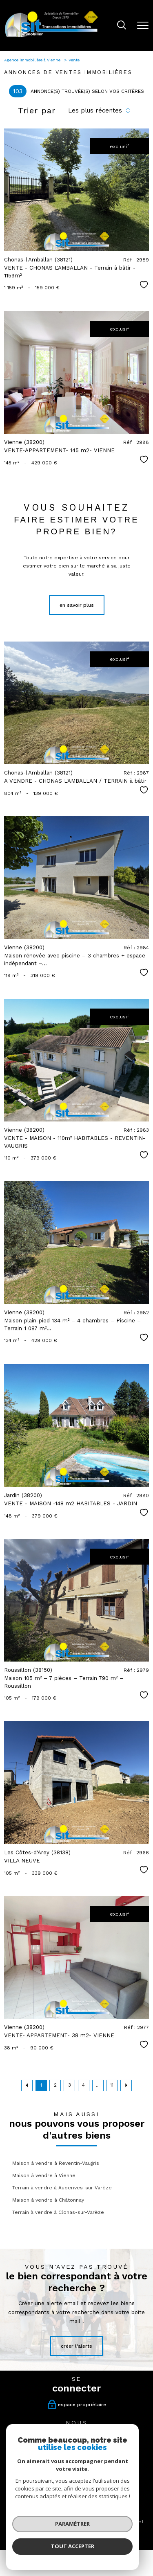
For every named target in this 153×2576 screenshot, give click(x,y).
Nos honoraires (24, 2521)
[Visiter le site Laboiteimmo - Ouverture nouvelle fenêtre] (76, 2541)
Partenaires (54, 2525)
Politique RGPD (80, 2525)
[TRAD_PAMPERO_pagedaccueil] (51, 37)
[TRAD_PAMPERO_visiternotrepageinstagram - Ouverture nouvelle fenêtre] (77, 2449)
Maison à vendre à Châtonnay (48, 2200)
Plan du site (82, 2521)
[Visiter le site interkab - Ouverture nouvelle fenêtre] (90, 2494)
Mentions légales (111, 2521)
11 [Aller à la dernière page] (111, 2085)
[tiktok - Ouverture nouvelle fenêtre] (94, 2449)
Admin (135, 2521)
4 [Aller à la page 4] (83, 2085)
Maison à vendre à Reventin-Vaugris (55, 2163)
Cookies (103, 2525)
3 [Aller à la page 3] (69, 2085)
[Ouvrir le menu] (143, 25)
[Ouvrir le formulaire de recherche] (121, 26)
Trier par (36, 110)
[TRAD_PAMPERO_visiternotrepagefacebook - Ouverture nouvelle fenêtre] (59, 2449)
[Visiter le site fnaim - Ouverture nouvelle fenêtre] (42, 2497)
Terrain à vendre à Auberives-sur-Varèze (62, 2188)
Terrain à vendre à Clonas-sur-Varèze (58, 2212)
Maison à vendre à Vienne (43, 2175)
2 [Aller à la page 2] (55, 2085)
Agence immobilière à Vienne (33, 60)
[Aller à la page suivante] (126, 2085)
